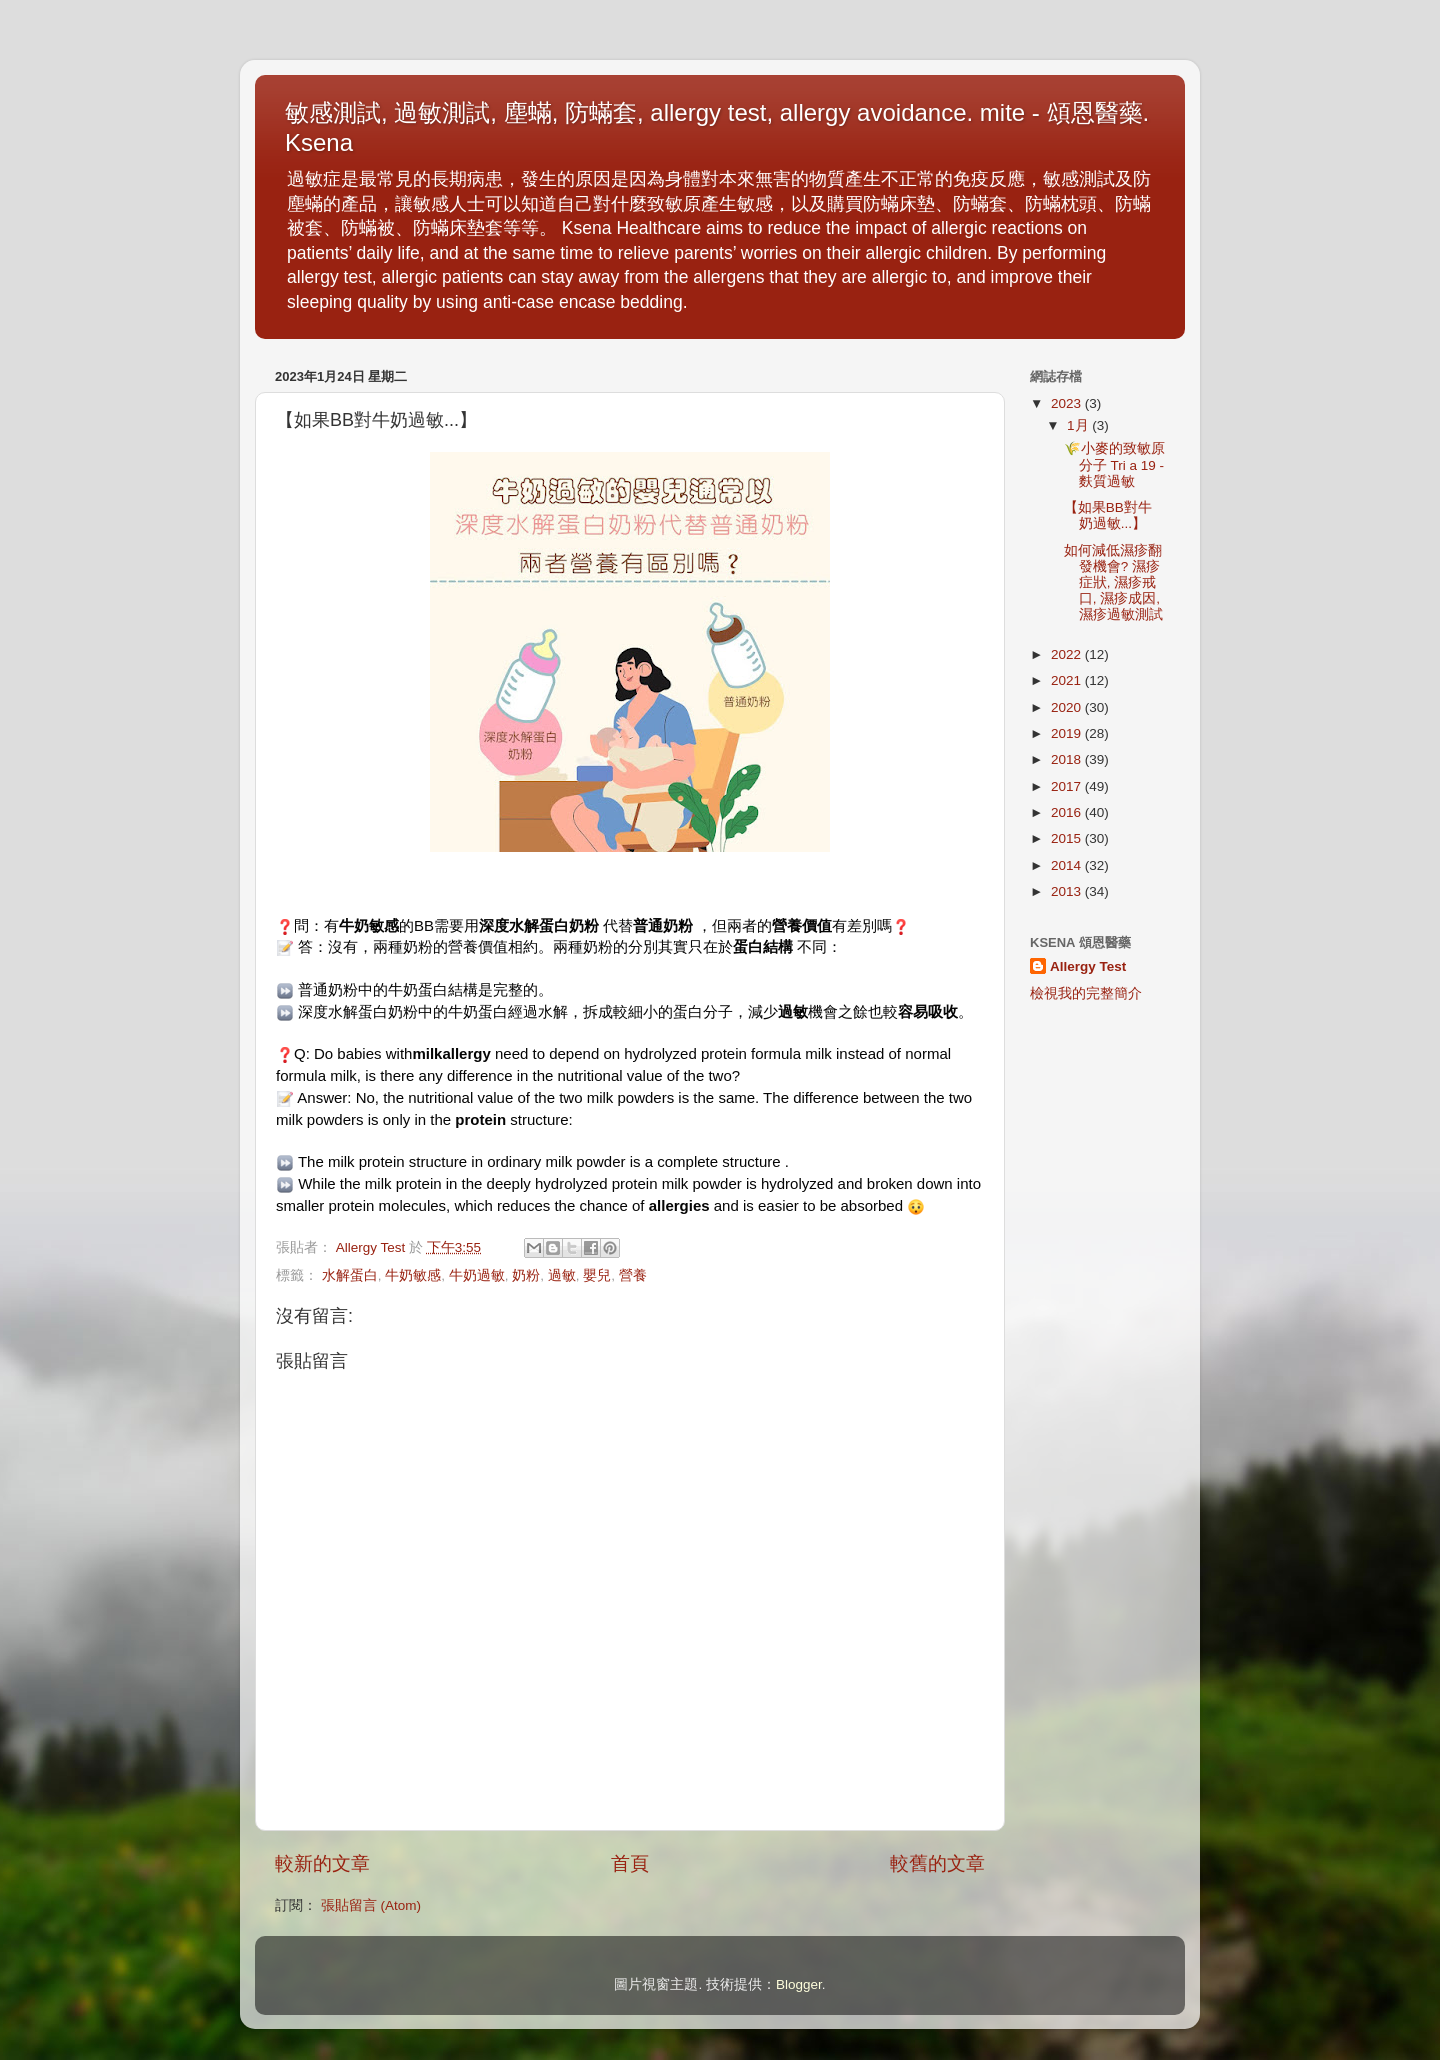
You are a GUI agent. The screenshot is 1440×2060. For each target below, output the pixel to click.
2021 (1068, 680)
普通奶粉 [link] (663, 925)
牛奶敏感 (413, 1275)
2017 (1068, 786)
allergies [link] (679, 1205)
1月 (1079, 425)
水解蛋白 (350, 1275)
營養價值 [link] (802, 925)
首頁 (630, 1863)
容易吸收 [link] (928, 1011)
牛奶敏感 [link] (369, 925)
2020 (1068, 707)
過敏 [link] (793, 1011)
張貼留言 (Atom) (371, 1905)
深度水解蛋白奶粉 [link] (539, 925)
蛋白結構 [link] (763, 946)
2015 (1068, 838)
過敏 (562, 1275)
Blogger (799, 1984)
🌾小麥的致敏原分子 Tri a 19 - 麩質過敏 (1114, 464)
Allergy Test (1088, 966)
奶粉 (526, 1275)
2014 (1068, 865)
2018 (1068, 759)
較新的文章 (322, 1863)
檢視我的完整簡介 (1086, 993)
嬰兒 (597, 1275)
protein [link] (480, 1119)
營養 (633, 1275)
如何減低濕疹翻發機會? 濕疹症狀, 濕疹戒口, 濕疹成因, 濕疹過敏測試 (1113, 583)
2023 (1068, 403)
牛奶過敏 (477, 1275)
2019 (1068, 733)
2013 (1068, 891)
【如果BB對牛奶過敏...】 (1108, 515)
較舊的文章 (937, 1863)
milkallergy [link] (451, 1053)
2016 (1068, 812)
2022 (1068, 654)
